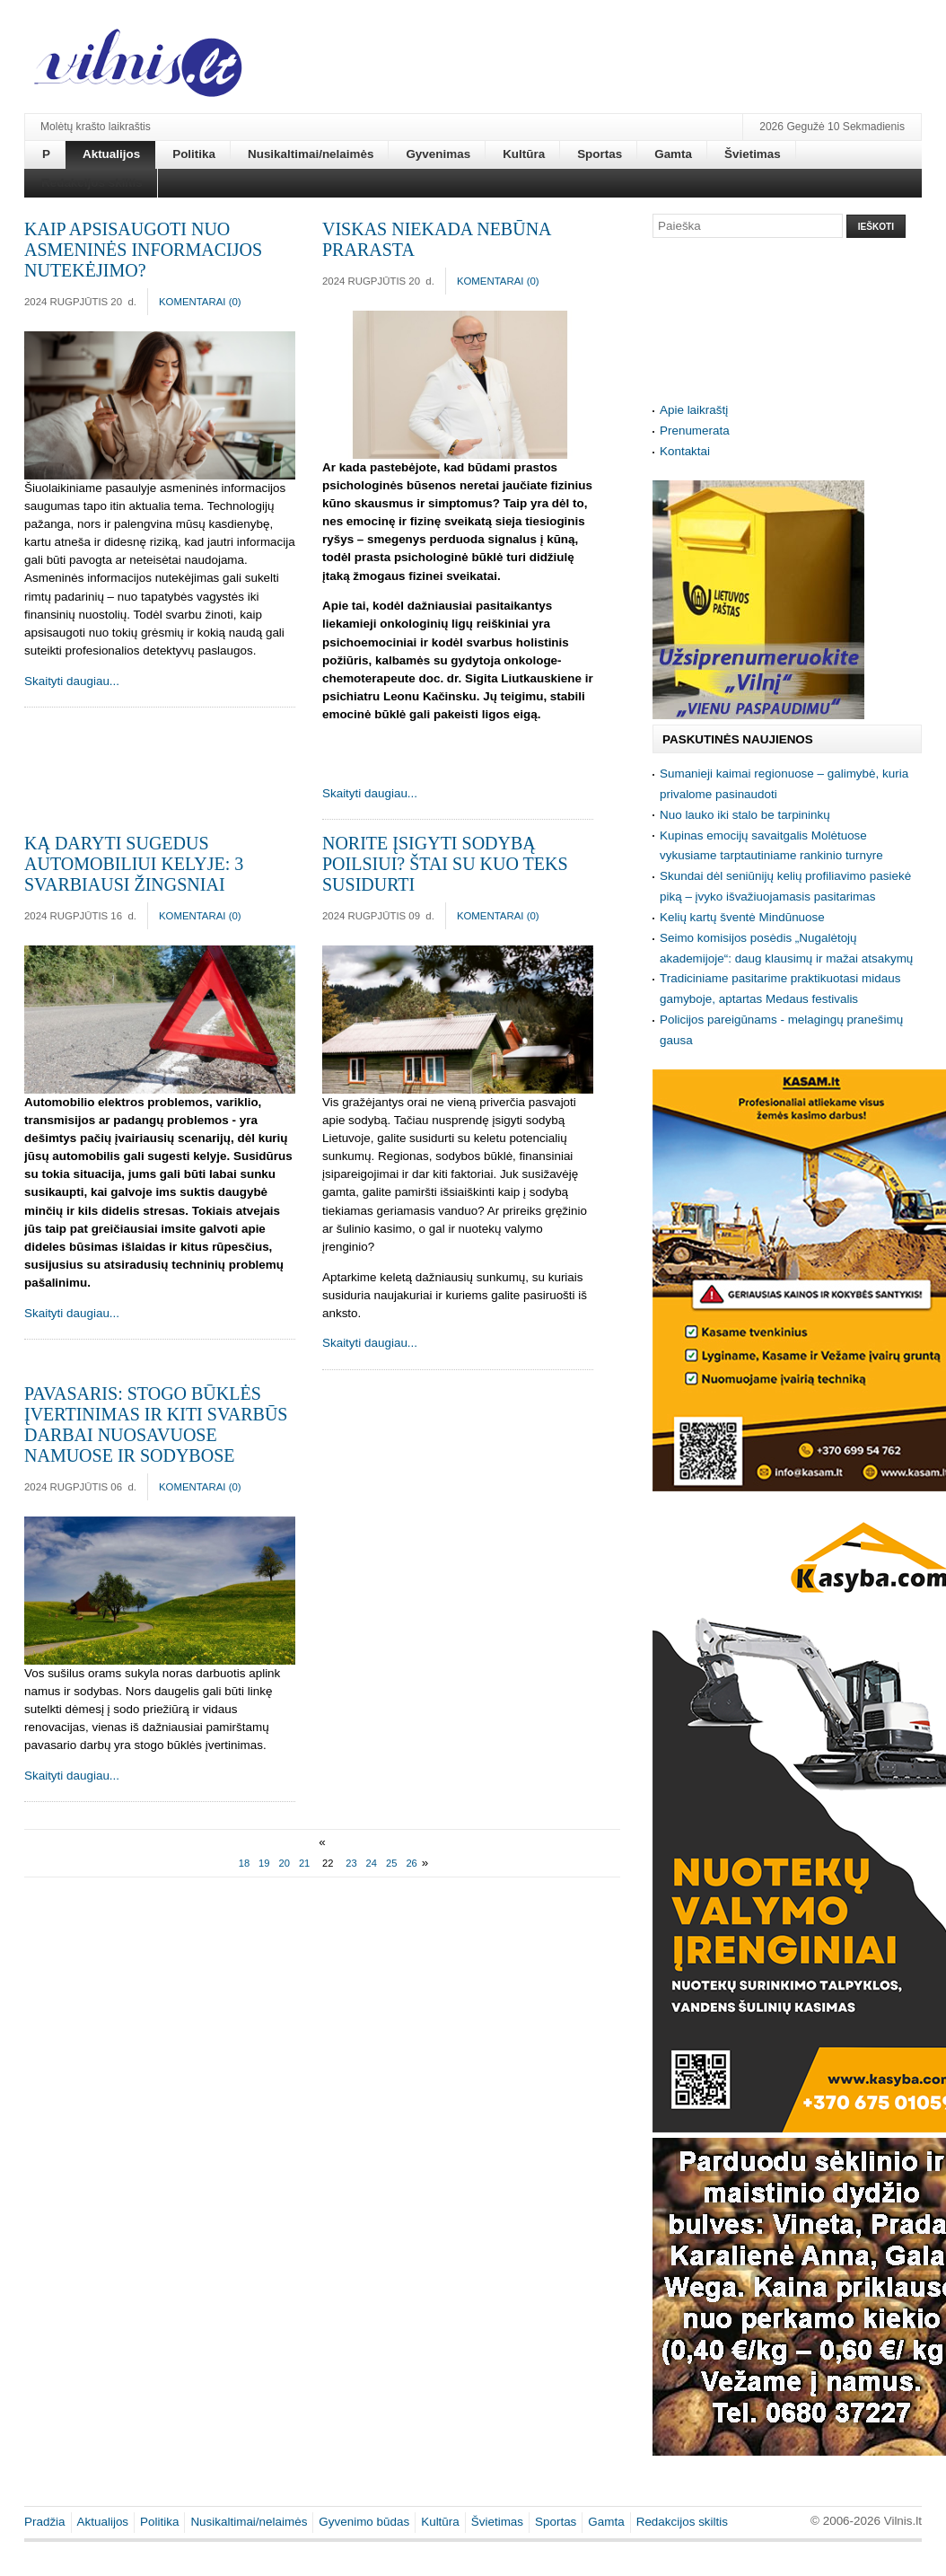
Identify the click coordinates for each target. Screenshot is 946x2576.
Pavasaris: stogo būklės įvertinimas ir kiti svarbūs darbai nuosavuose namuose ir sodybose (155, 1424)
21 (304, 1863)
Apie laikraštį (694, 410)
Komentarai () (200, 301)
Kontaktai (685, 451)
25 (391, 1863)
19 (263, 1863)
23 (351, 1863)
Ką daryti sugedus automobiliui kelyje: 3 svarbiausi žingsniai (133, 863)
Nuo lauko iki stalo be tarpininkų (745, 815)
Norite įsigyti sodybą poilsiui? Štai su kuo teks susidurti (445, 863)
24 (371, 1863)
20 (284, 1863)
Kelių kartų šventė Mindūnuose (742, 917)
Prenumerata (695, 430)
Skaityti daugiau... (71, 681)
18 (244, 1863)
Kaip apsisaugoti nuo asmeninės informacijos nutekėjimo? (143, 249)
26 (411, 1863)
